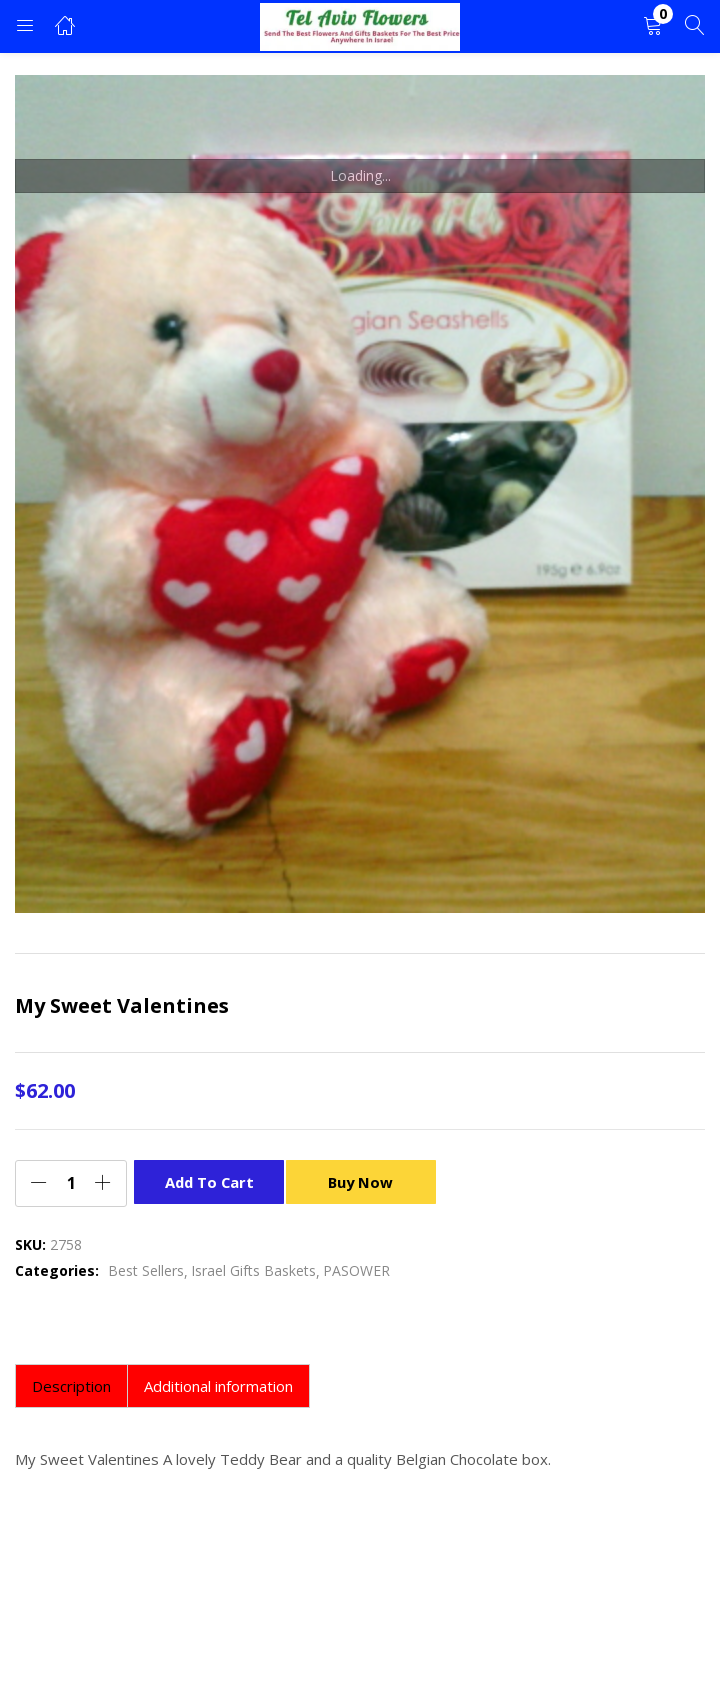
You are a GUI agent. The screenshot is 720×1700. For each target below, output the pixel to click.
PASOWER (356, 1270)
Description (71, 1386)
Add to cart (209, 1181)
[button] (653, 26)
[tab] (71, 1386)
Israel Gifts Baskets (253, 1270)
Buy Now (366, 1181)
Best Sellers (146, 1270)
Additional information (218, 1386)
